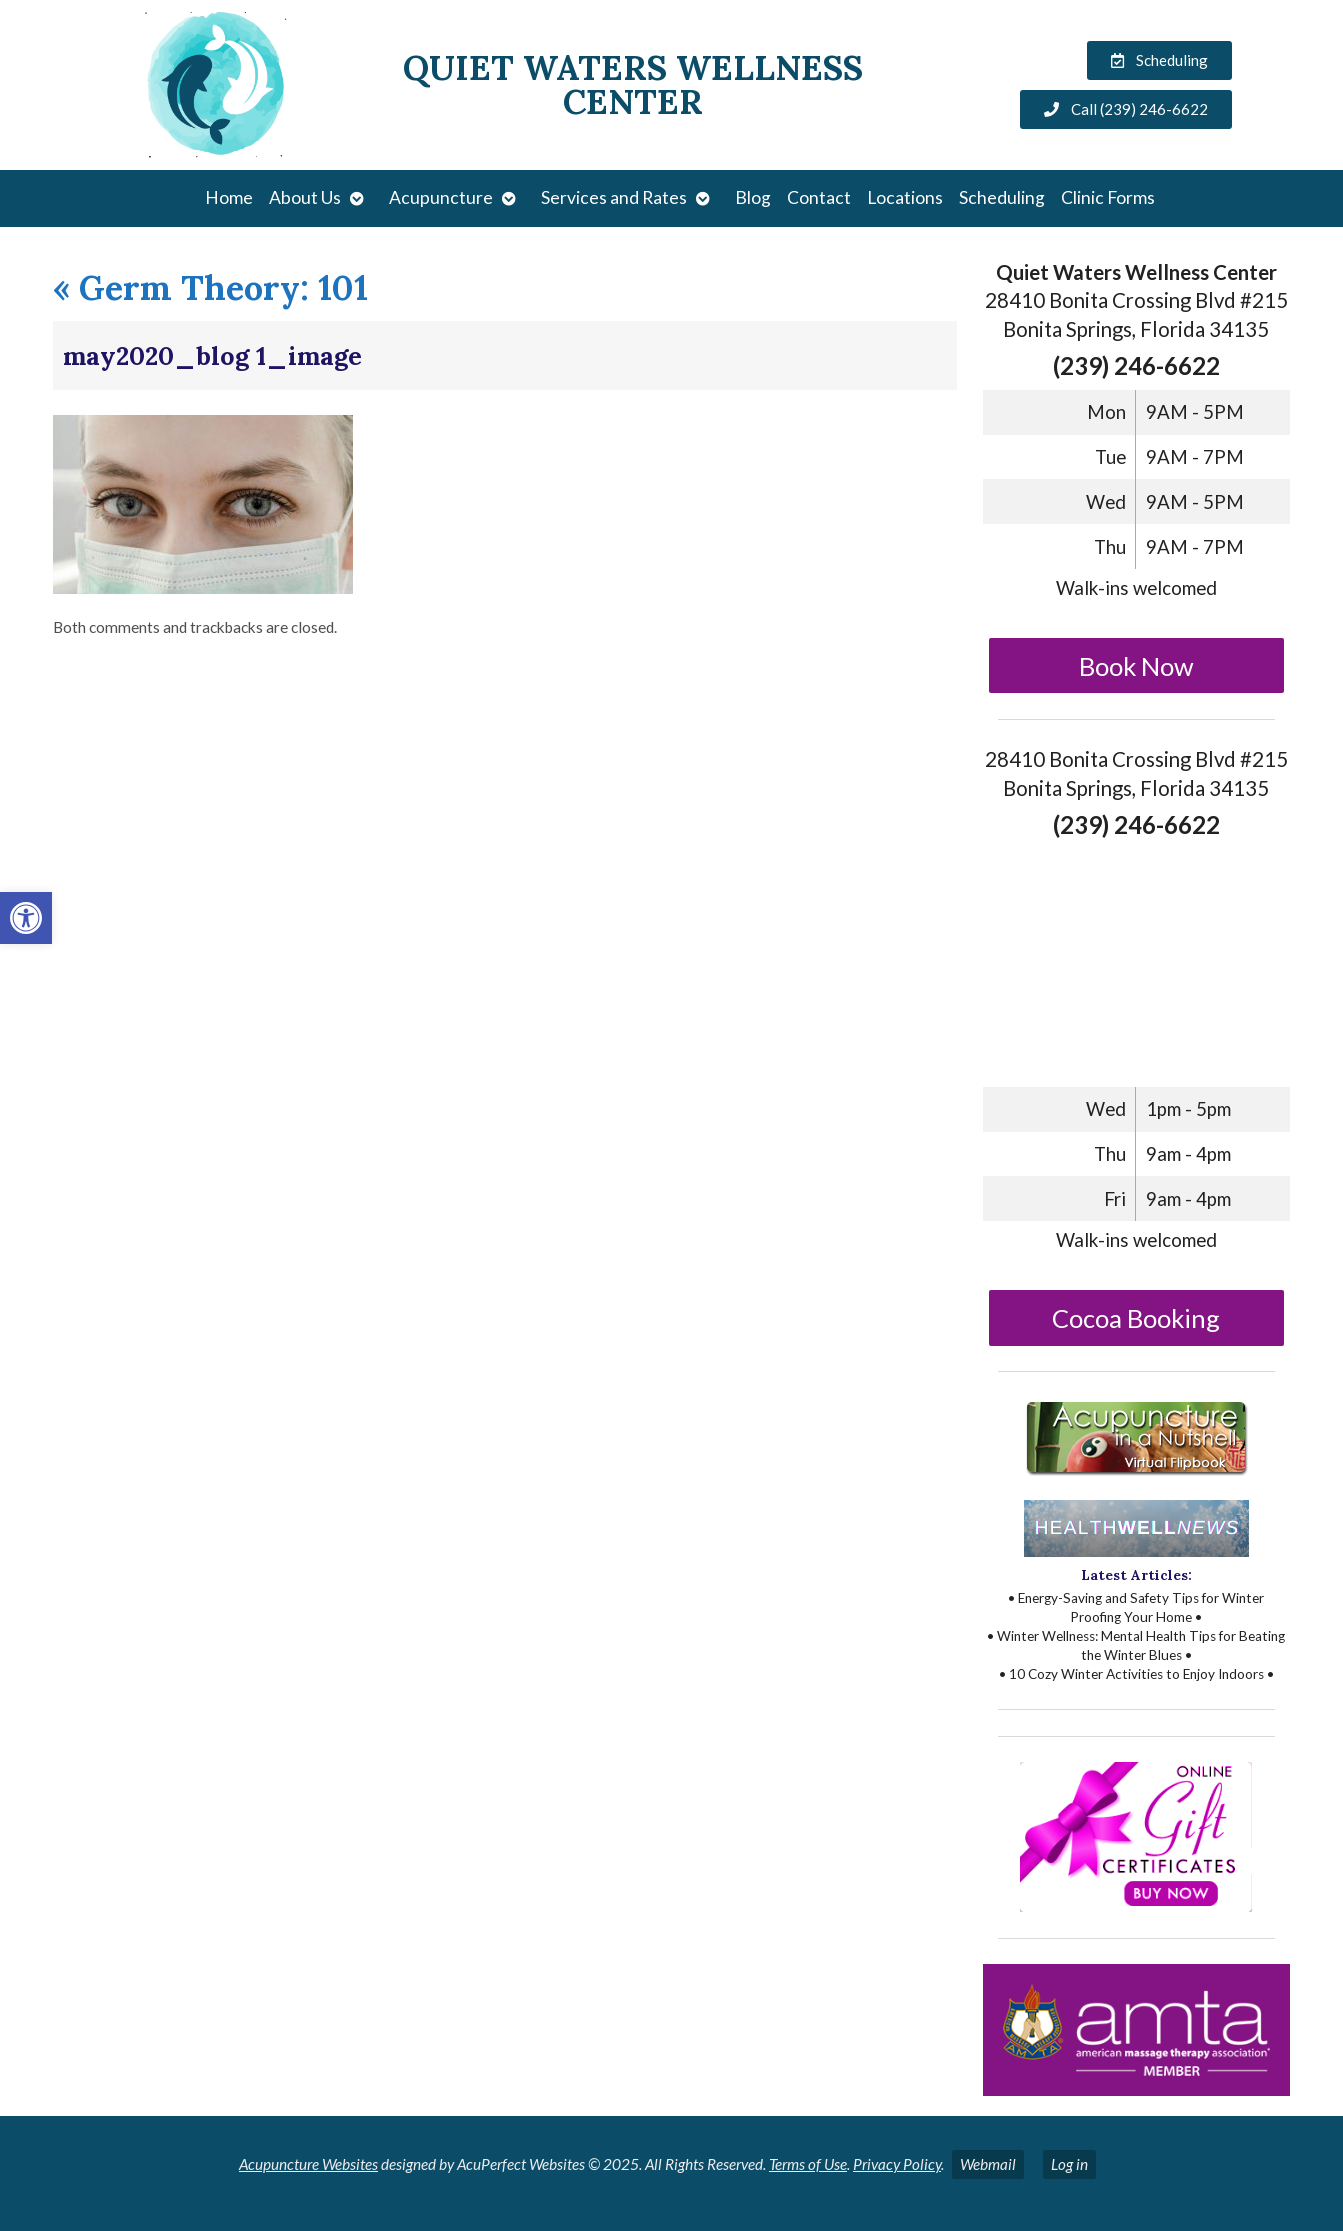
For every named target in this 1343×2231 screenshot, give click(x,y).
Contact (819, 197)
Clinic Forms (1108, 197)
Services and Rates (614, 197)
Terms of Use (808, 2164)
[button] (26, 918)
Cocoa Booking (1136, 1318)
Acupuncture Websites (308, 2164)
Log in (1069, 2164)
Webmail (988, 2164)
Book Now (1136, 666)
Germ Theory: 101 (210, 287)
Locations (905, 197)
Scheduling (1002, 197)
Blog (753, 197)
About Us (305, 197)
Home (229, 197)
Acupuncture (441, 197)
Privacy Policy (897, 2164)
